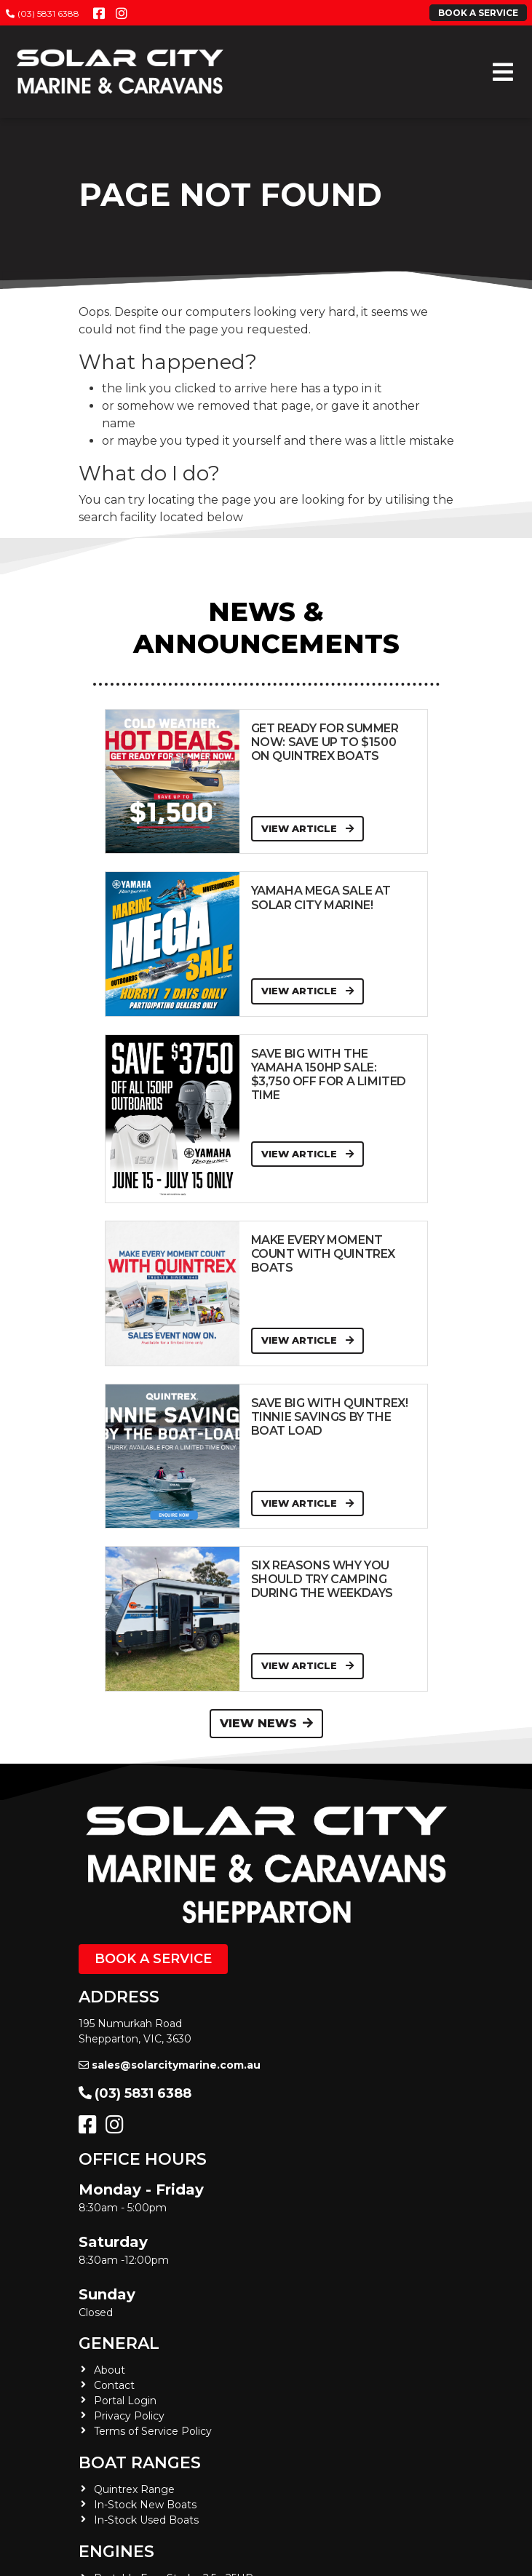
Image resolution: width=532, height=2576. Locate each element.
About (109, 2370)
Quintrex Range (134, 2489)
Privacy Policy (129, 2415)
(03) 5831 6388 (42, 13)
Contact (114, 2385)
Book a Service (153, 1959)
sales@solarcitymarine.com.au (170, 2065)
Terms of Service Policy (153, 2431)
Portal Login (125, 2400)
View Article (307, 828)
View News (266, 1723)
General (119, 2343)
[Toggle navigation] (503, 72)
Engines (116, 2551)
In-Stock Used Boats (146, 2520)
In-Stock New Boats (145, 2504)
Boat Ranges (140, 2463)
